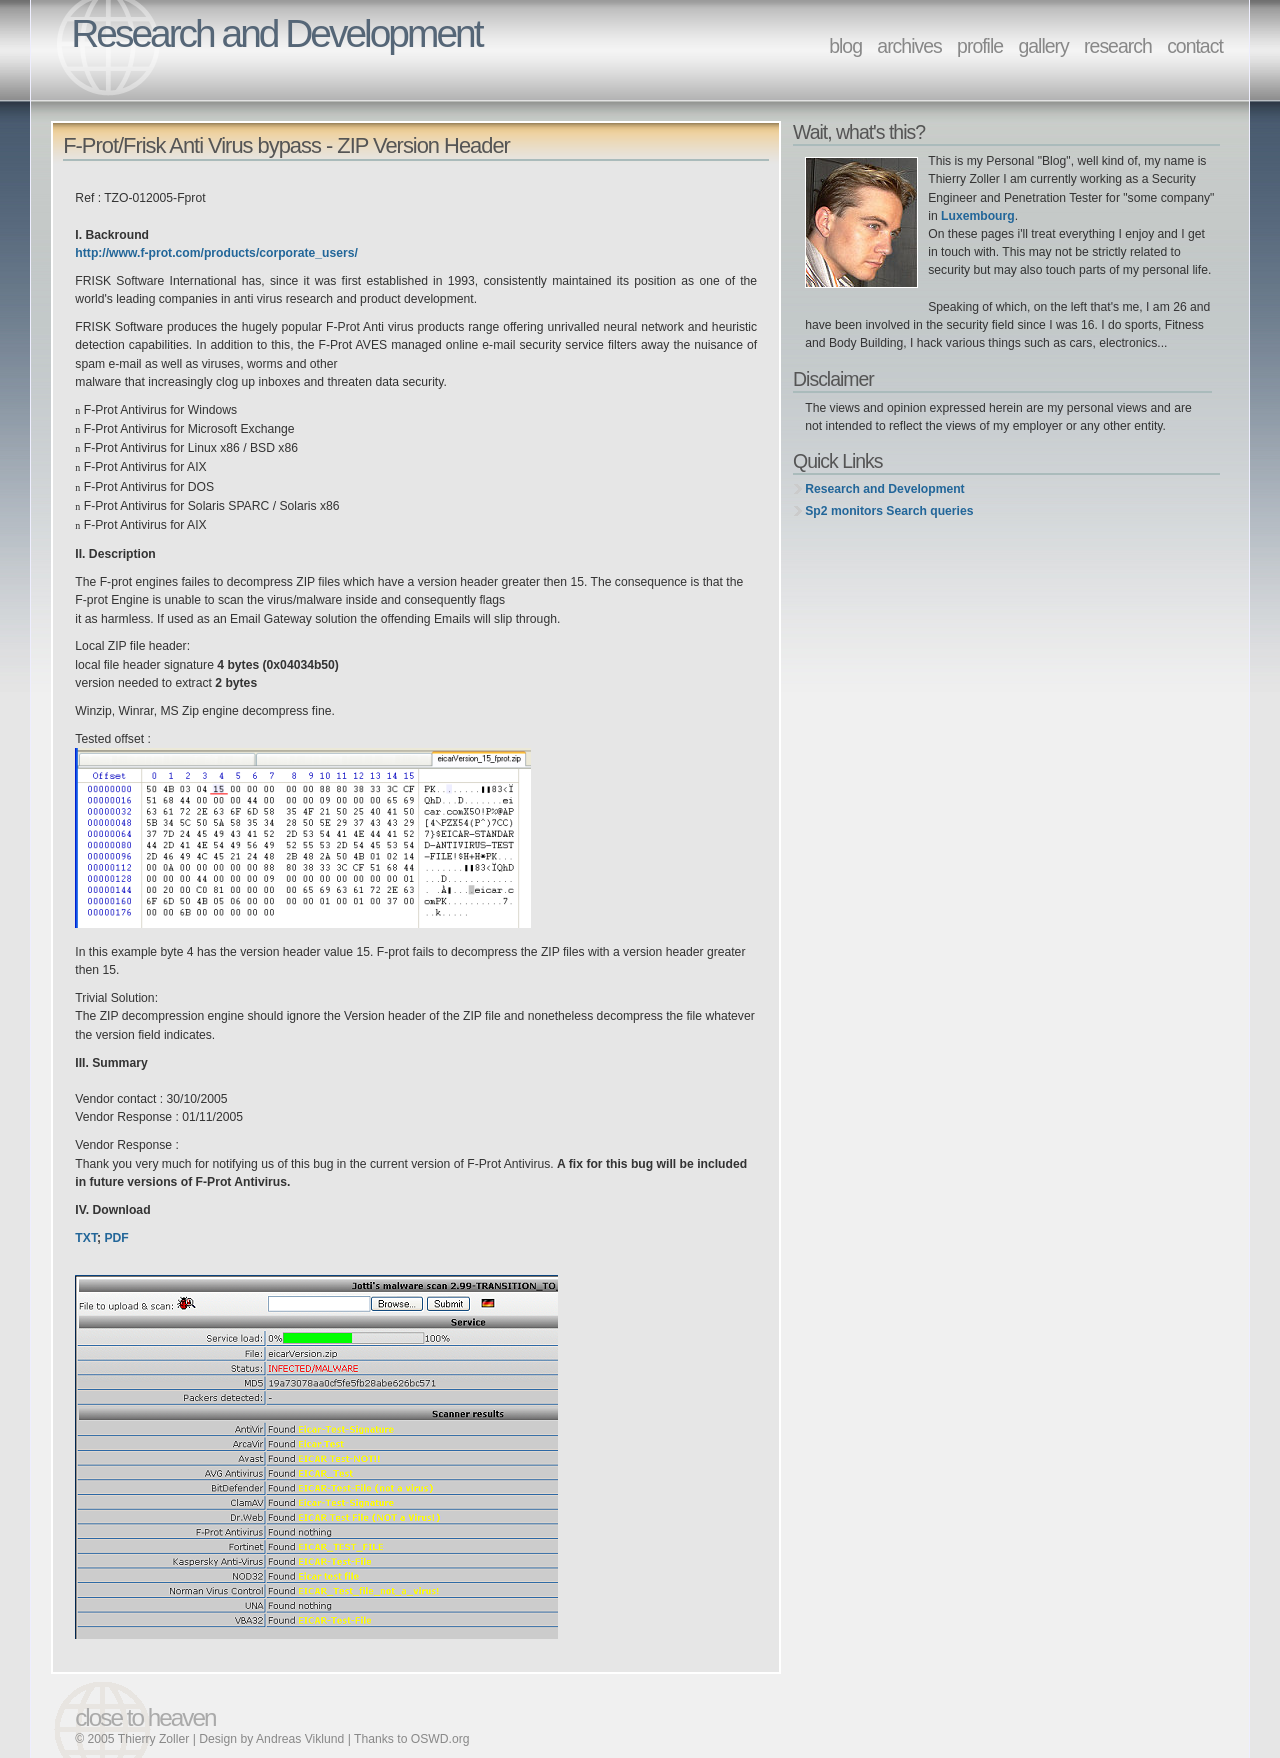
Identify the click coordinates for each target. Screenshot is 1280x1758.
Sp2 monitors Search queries (889, 511)
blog (845, 46)
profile (980, 46)
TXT (86, 1238)
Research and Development (884, 489)
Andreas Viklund (300, 1739)
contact (1195, 46)
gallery (1043, 46)
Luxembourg (978, 216)
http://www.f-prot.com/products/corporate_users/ (216, 253)
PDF (116, 1238)
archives (909, 46)
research (1118, 46)
